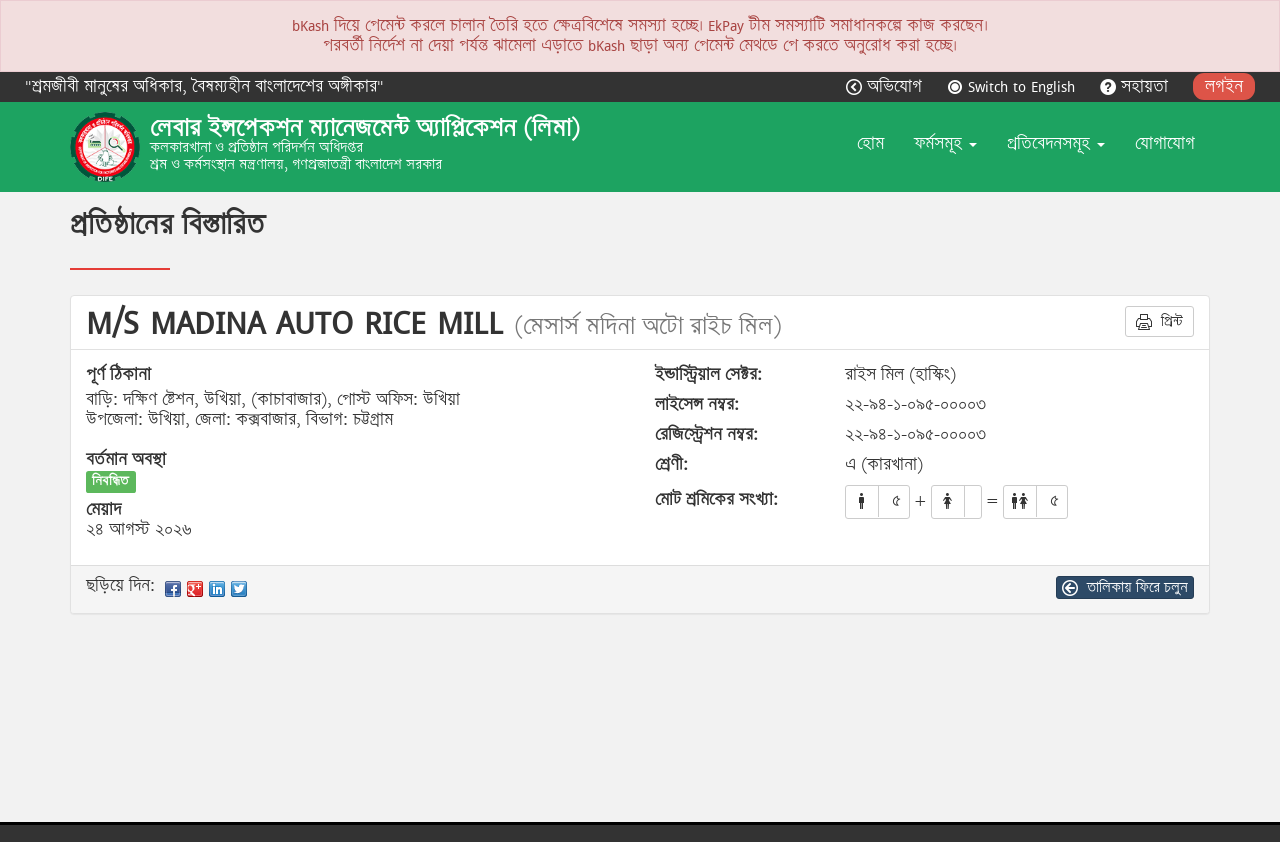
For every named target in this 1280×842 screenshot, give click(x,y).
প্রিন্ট (1159, 321)
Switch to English (1013, 86)
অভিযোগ (886, 86)
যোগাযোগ (1165, 143)
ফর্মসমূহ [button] (945, 143)
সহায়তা (1136, 86)
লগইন (1224, 86)
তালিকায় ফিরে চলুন (1125, 587)
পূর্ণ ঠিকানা (118, 375)
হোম (870, 143)
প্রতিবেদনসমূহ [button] (1056, 143)
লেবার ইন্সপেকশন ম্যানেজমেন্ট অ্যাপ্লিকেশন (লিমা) (365, 128)
